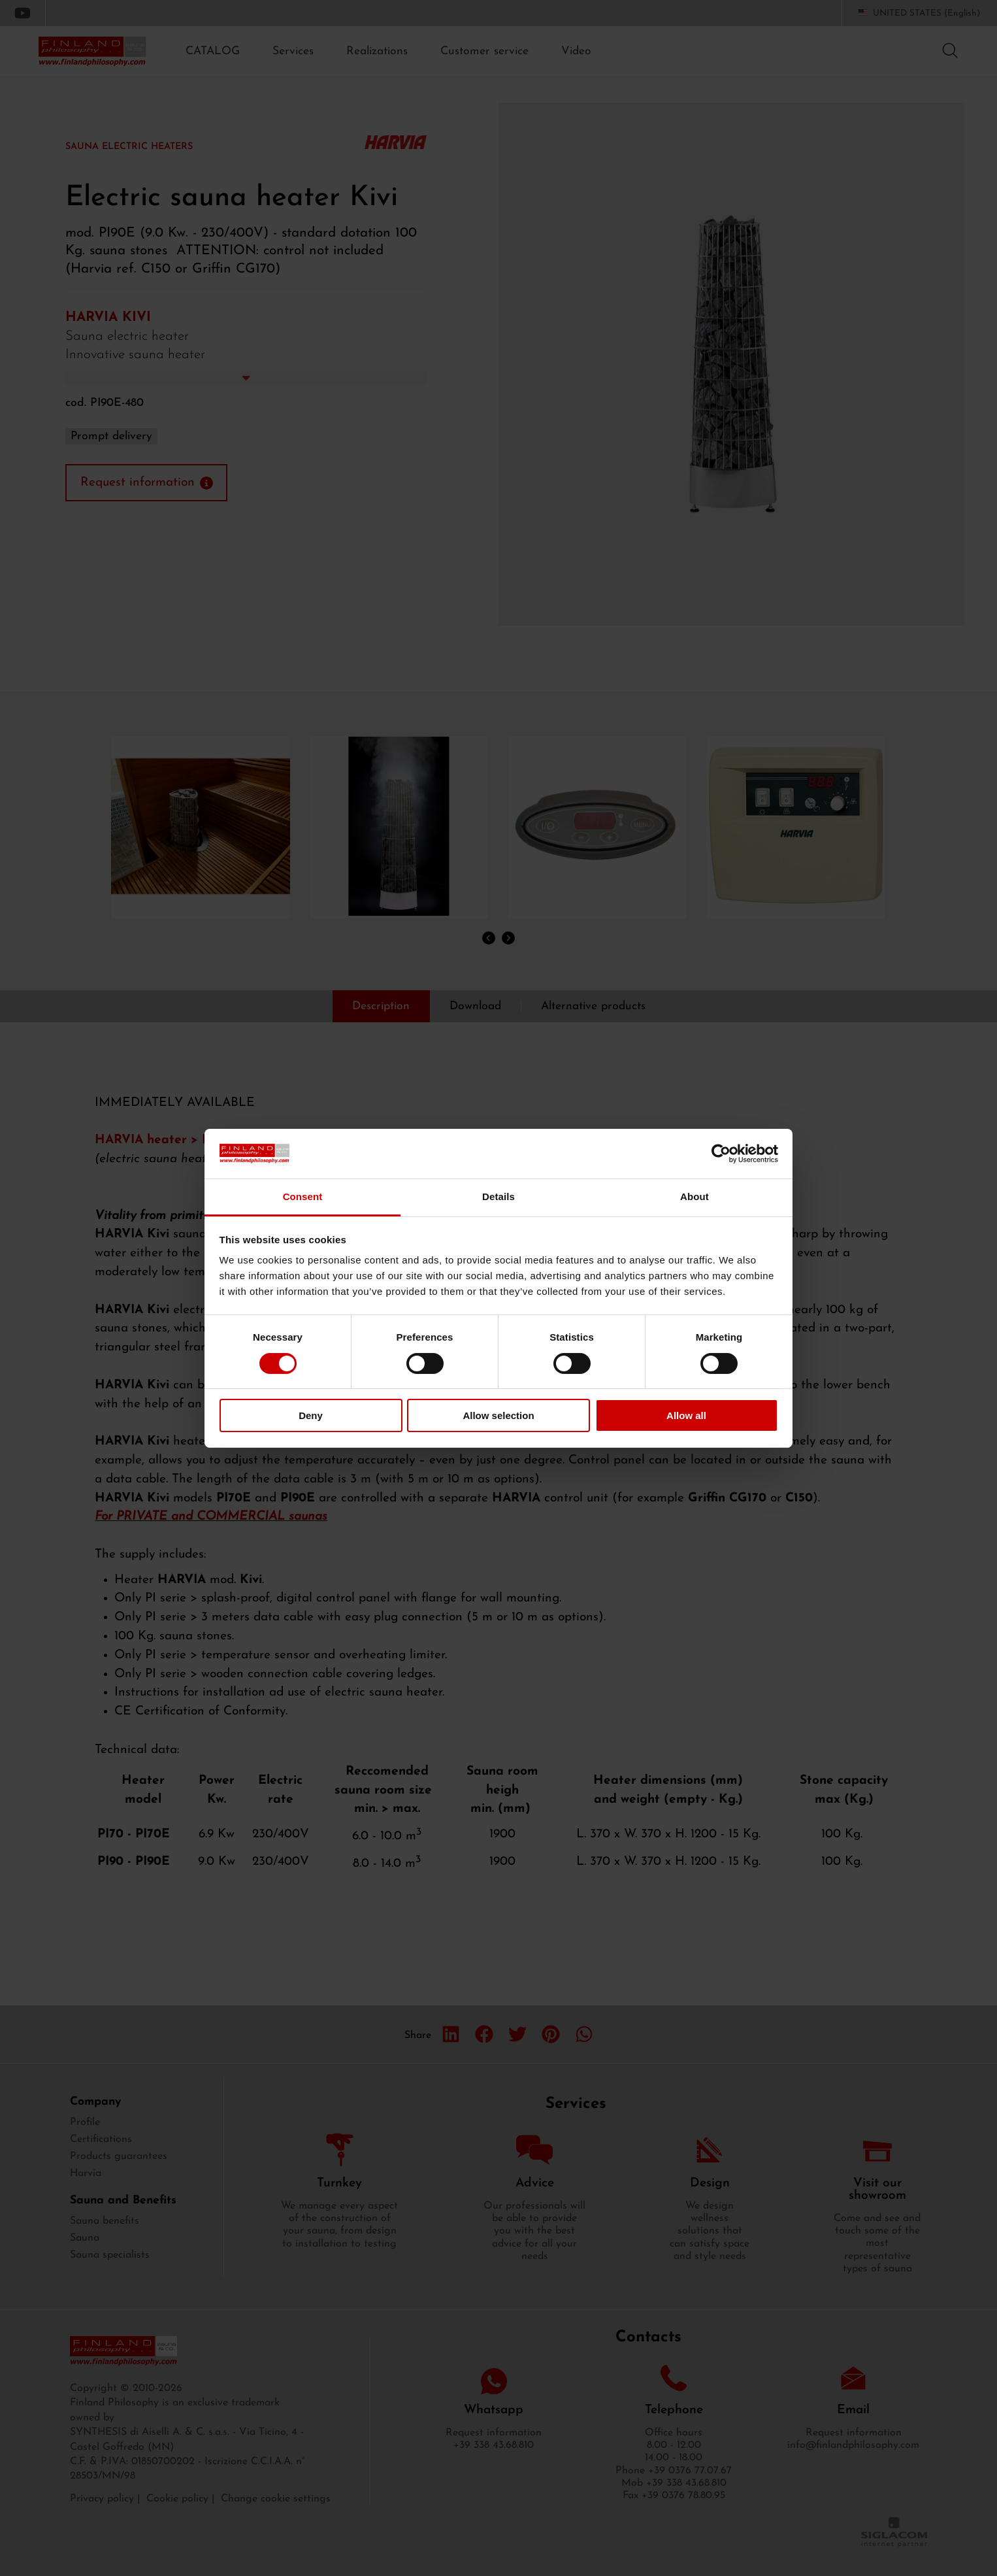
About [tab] (694, 1196)
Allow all (686, 1415)
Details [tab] (498, 1196)
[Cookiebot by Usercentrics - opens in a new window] (721, 1153)
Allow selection (498, 1415)
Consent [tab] (303, 1196)
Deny (311, 1415)
